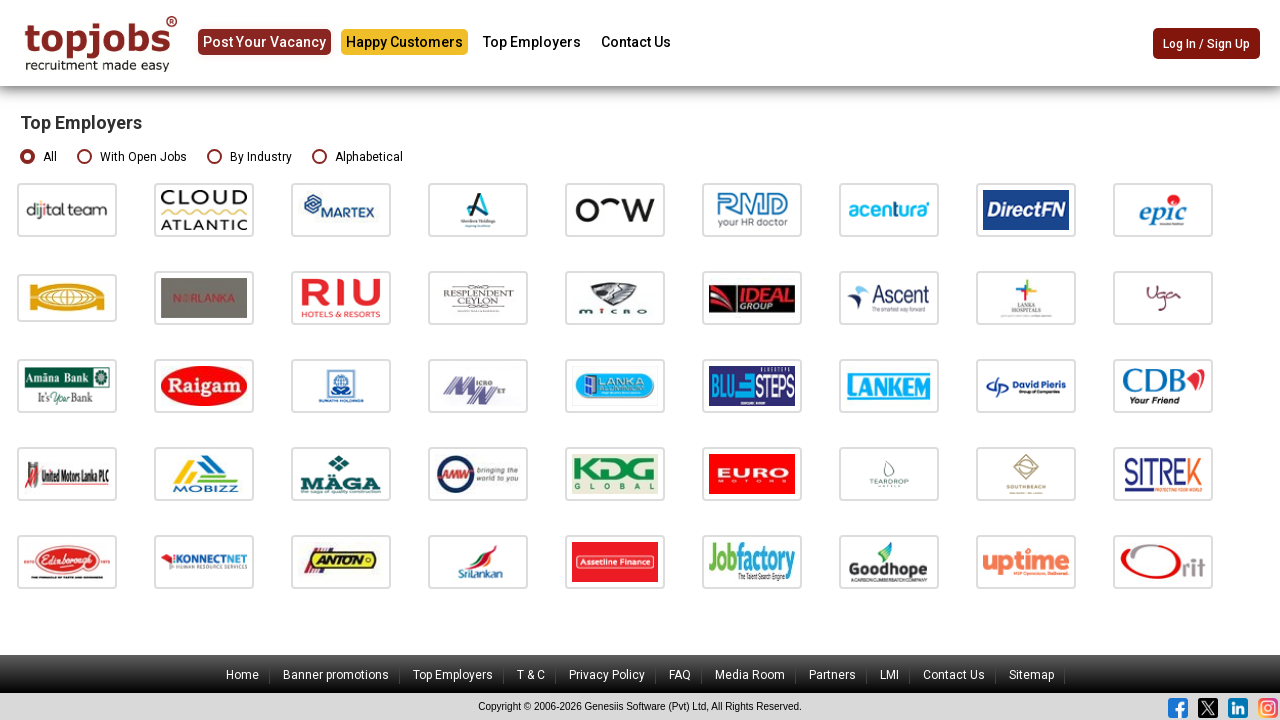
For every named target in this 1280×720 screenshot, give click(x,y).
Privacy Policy (607, 675)
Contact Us (636, 42)
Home (242, 675)
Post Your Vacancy (264, 42)
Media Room (750, 675)
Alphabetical (357, 157)
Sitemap (1031, 675)
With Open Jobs (132, 157)
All (38, 157)
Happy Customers (404, 42)
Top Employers (532, 42)
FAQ (680, 675)
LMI (889, 675)
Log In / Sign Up (1206, 44)
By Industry (249, 157)
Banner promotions (336, 675)
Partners (832, 675)
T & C (531, 675)
